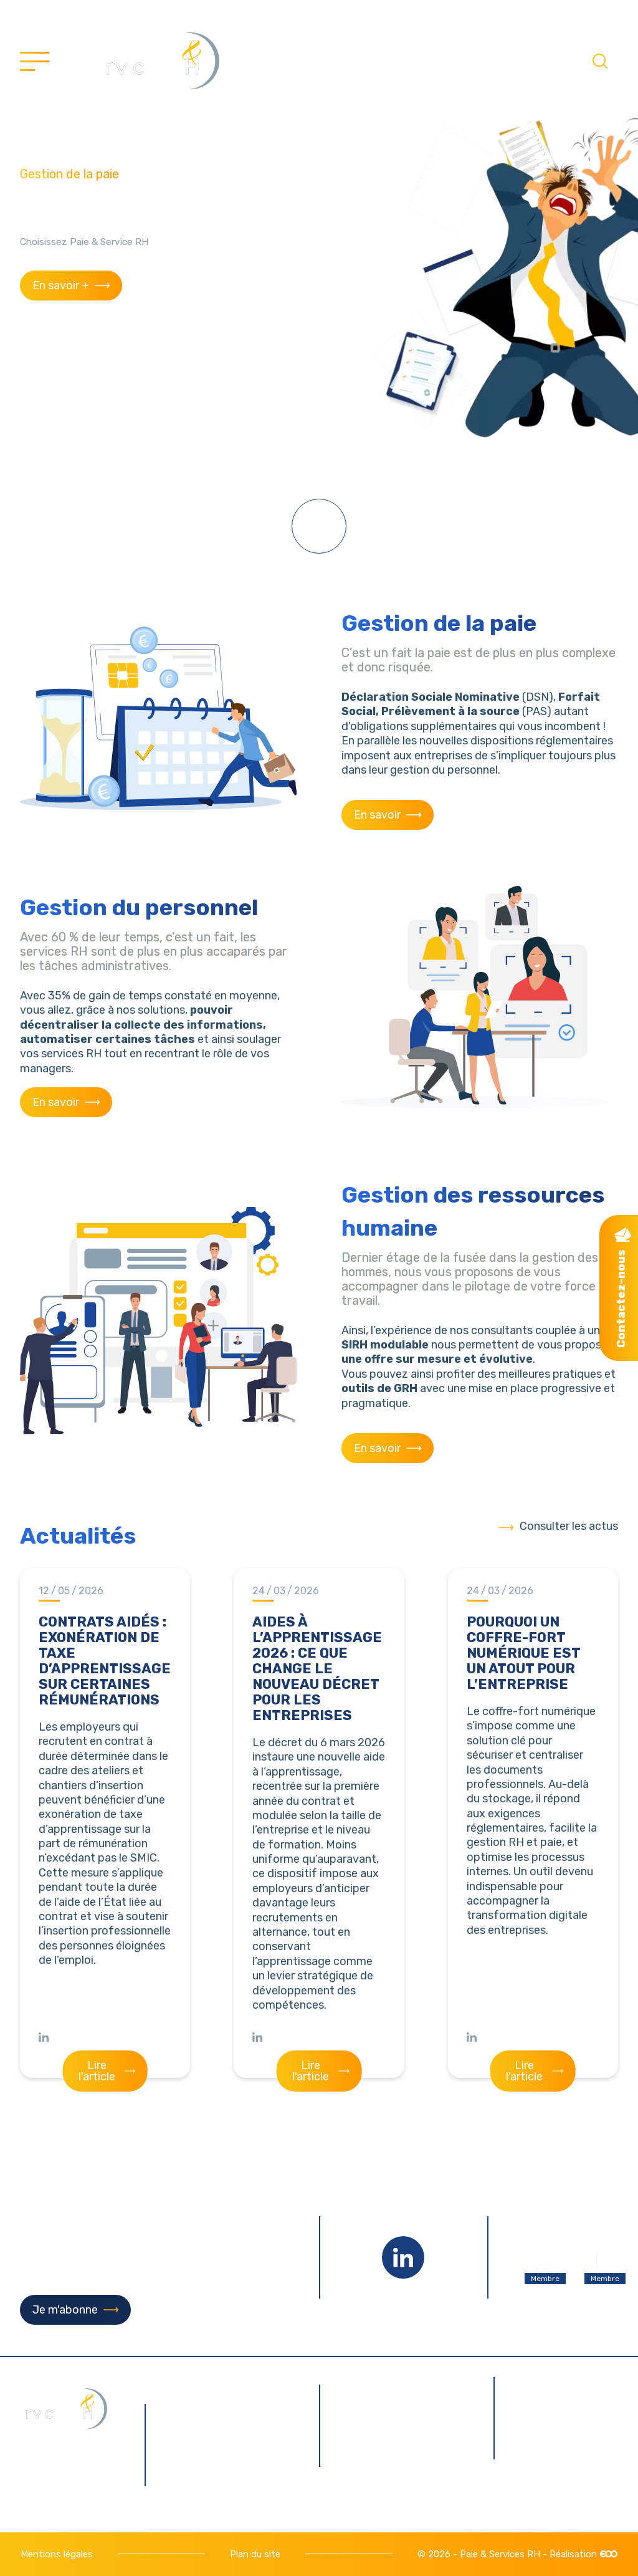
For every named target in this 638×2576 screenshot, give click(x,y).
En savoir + (60, 285)
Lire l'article (97, 2071)
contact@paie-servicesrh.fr (231, 2466)
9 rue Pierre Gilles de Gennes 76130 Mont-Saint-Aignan (230, 2416)
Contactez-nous (621, 1298)
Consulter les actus (569, 1526)
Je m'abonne (65, 2310)
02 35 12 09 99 (223, 2493)
